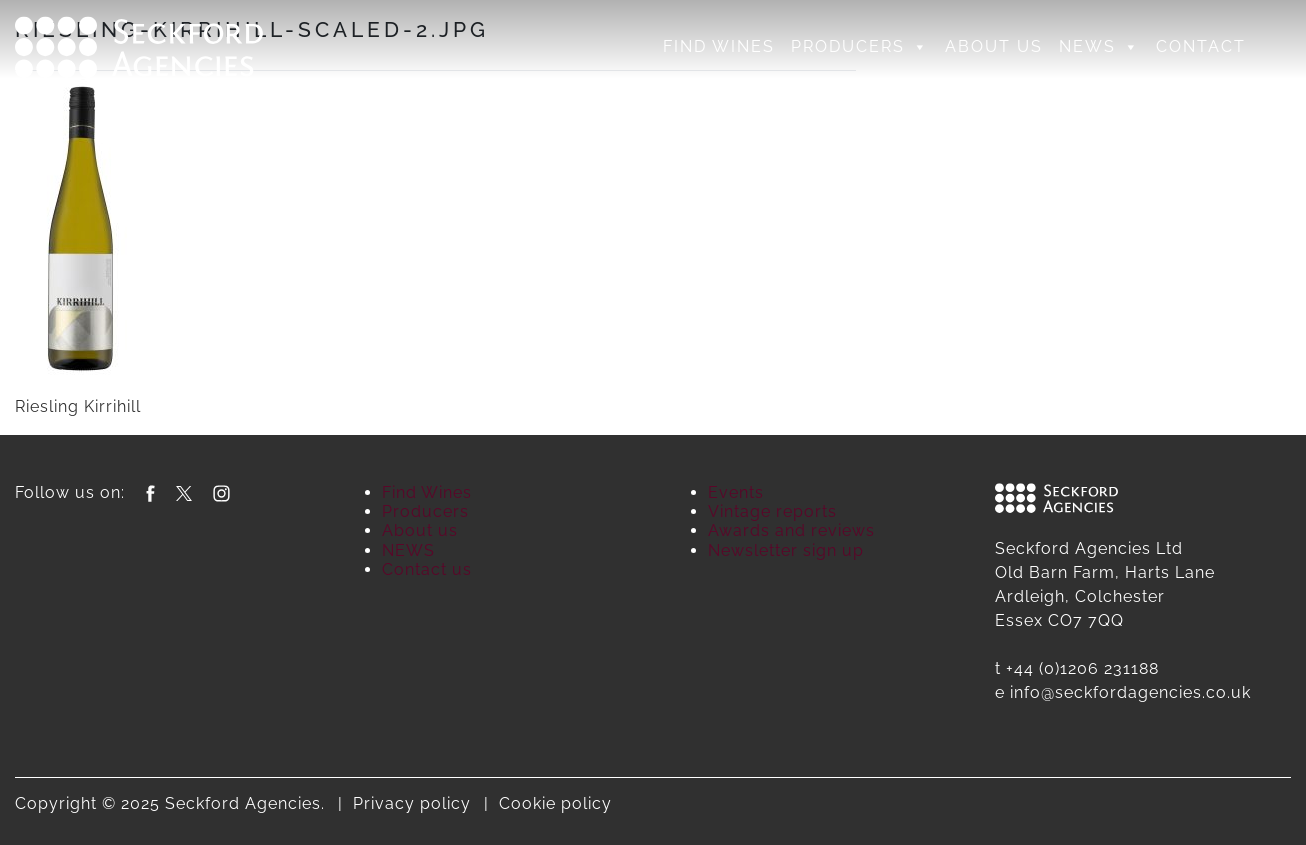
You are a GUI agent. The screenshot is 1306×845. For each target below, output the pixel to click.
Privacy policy (412, 803)
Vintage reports (772, 511)
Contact (1201, 46)
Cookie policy (555, 803)
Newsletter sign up (786, 550)
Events (736, 492)
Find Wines (719, 46)
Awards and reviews (791, 530)
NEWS (1099, 47)
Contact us (427, 569)
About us (994, 46)
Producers (860, 47)
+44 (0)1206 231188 (1082, 668)
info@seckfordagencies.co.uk (1130, 692)
